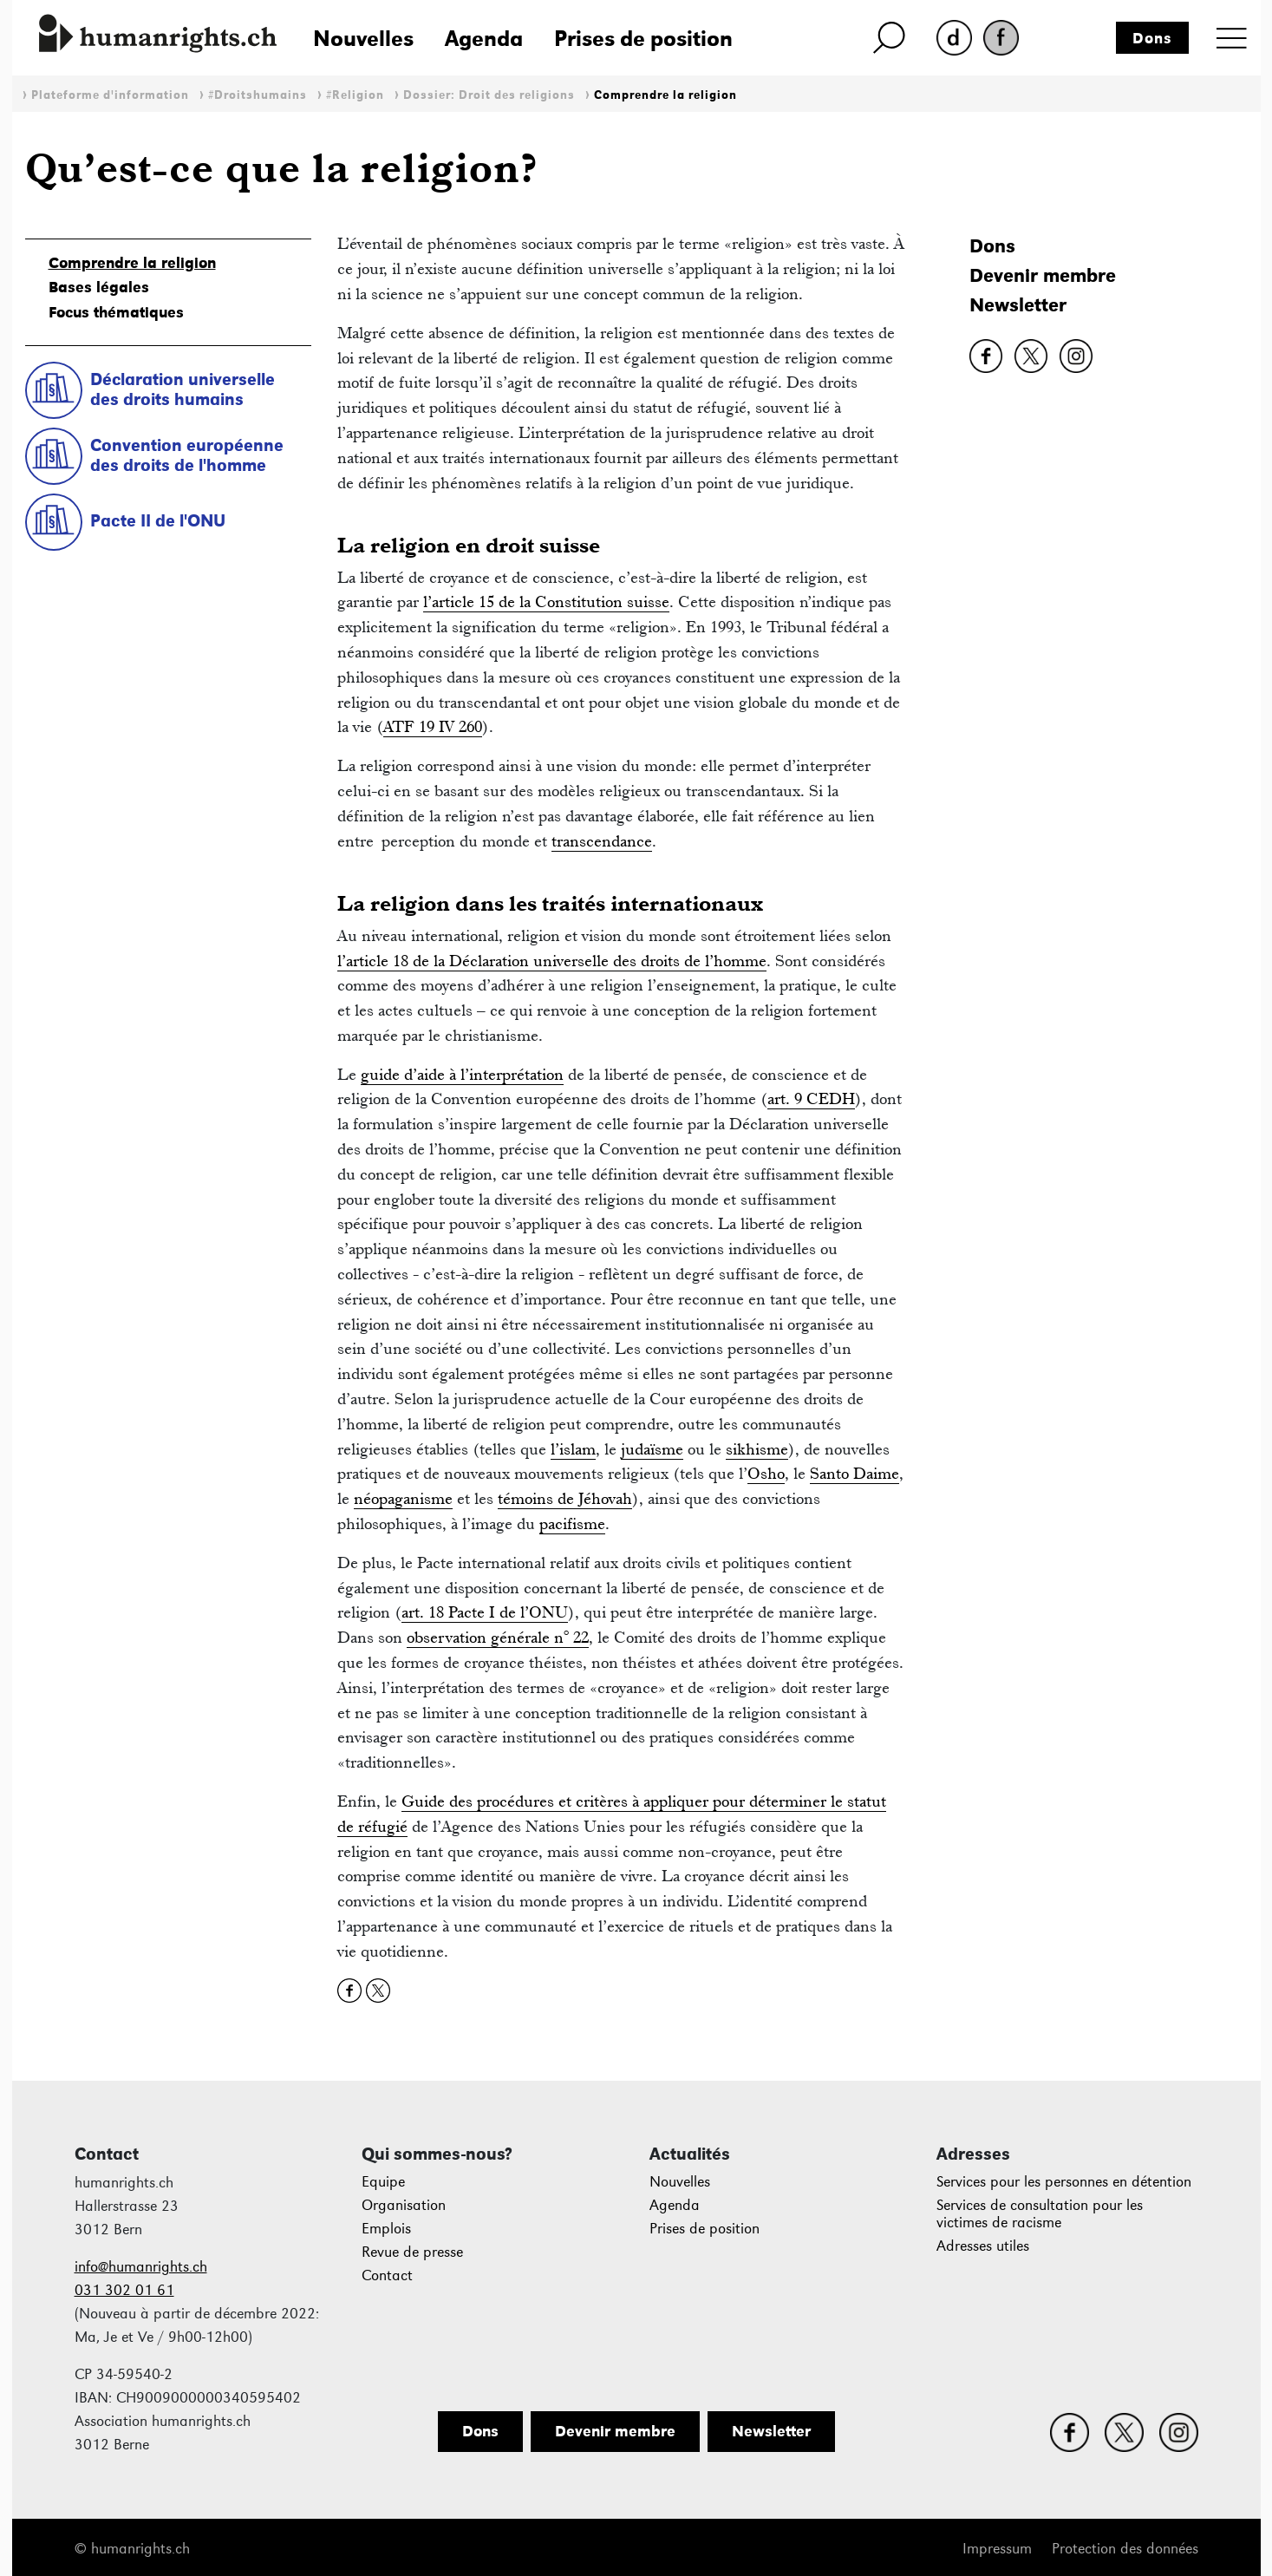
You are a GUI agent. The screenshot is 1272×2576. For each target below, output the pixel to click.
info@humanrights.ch (141, 2267)
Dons (1152, 38)
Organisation (404, 2205)
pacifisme (572, 1523)
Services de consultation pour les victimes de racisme (1039, 2214)
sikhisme (757, 1449)
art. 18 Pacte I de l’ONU (484, 1612)
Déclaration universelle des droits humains (182, 389)
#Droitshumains (257, 95)
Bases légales (99, 287)
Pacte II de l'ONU (157, 520)
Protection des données (1125, 2549)
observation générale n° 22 (498, 1637)
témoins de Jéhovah (565, 1498)
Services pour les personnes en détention (1063, 2182)
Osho (766, 1473)
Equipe (383, 2182)
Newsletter (1018, 305)
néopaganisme (403, 1498)
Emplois (386, 2229)
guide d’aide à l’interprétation (462, 1074)
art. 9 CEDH (811, 1098)
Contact (387, 2275)
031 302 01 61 (124, 2290)
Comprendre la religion (665, 95)
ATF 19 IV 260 (432, 726)
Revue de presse (412, 2252)
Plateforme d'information (110, 95)
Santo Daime (854, 1473)
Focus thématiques (116, 312)
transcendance (601, 841)
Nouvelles (363, 38)
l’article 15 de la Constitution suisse (546, 601)
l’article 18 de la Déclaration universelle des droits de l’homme (551, 961)
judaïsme (652, 1449)
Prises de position (643, 38)
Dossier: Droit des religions (489, 95)
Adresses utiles (982, 2246)
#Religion (355, 95)
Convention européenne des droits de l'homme (187, 455)
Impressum (997, 2549)
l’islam (573, 1449)
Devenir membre (1042, 275)
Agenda (484, 38)
